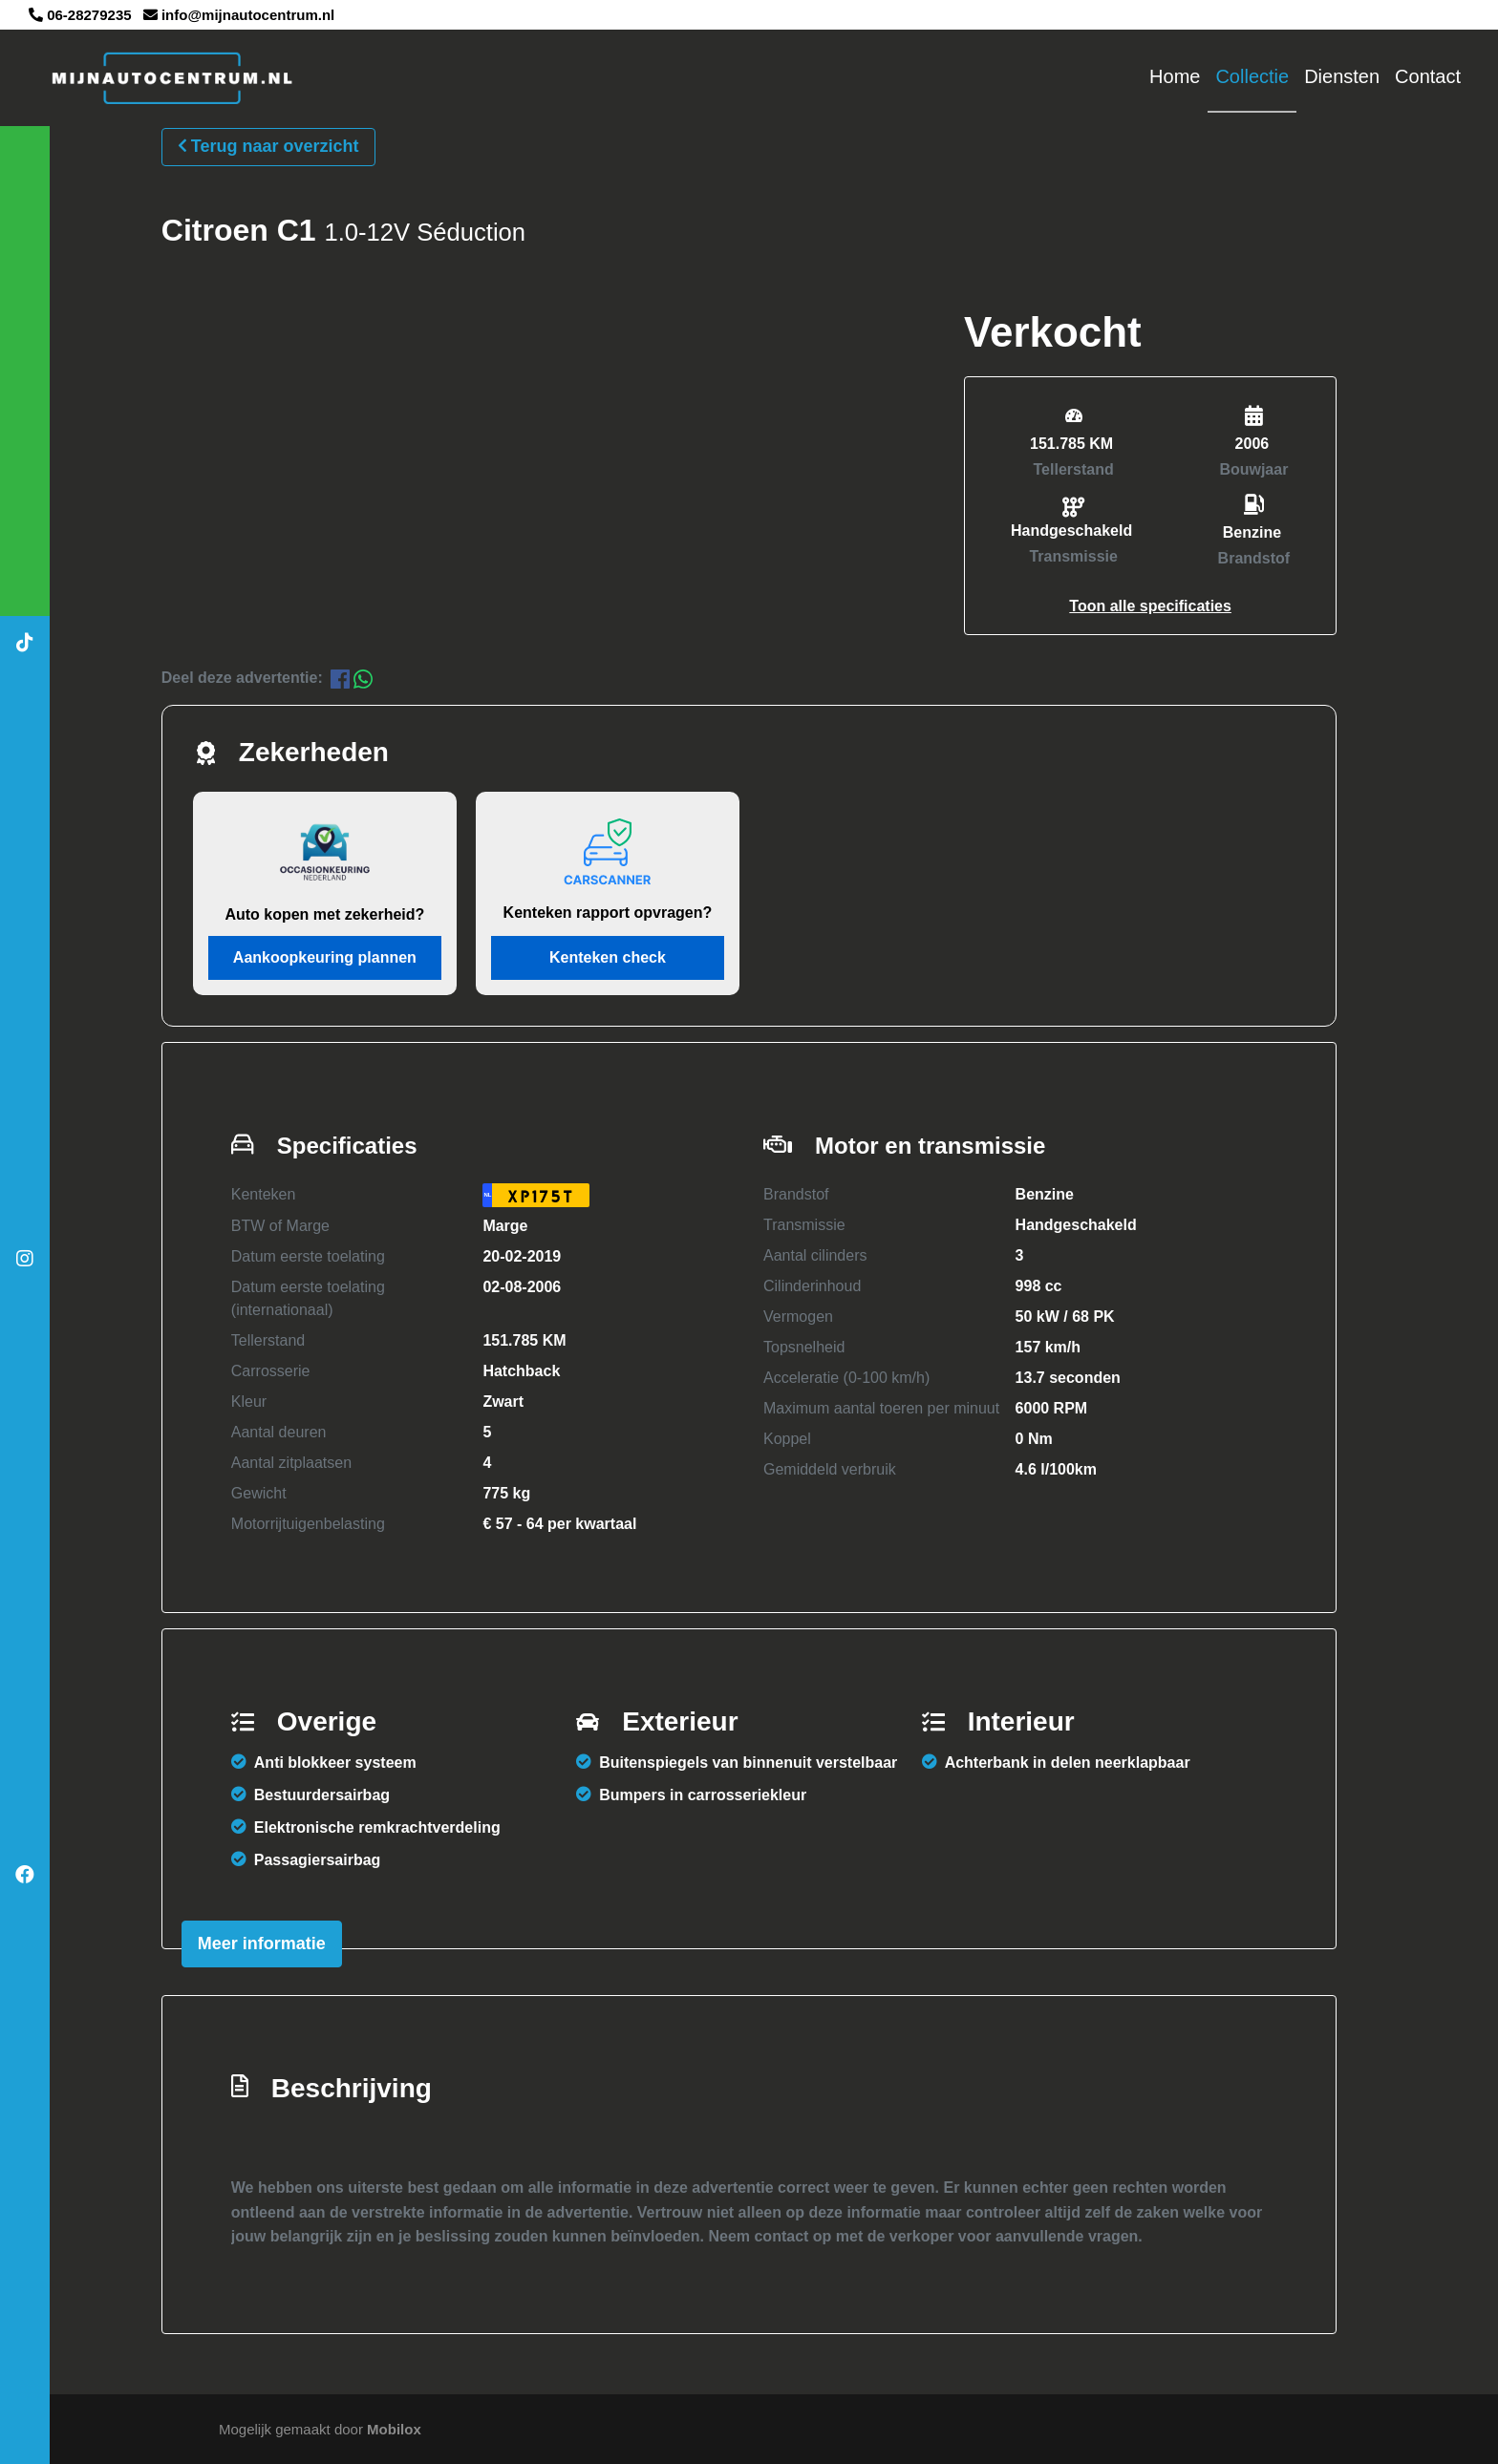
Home (1174, 76)
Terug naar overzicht (268, 145)
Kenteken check (607, 957)
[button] (1150, 605)
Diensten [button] (1342, 76)
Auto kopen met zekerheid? (324, 914)
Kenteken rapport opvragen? (608, 912)
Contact (1428, 76)
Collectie (1252, 76)
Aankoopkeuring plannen (325, 957)
